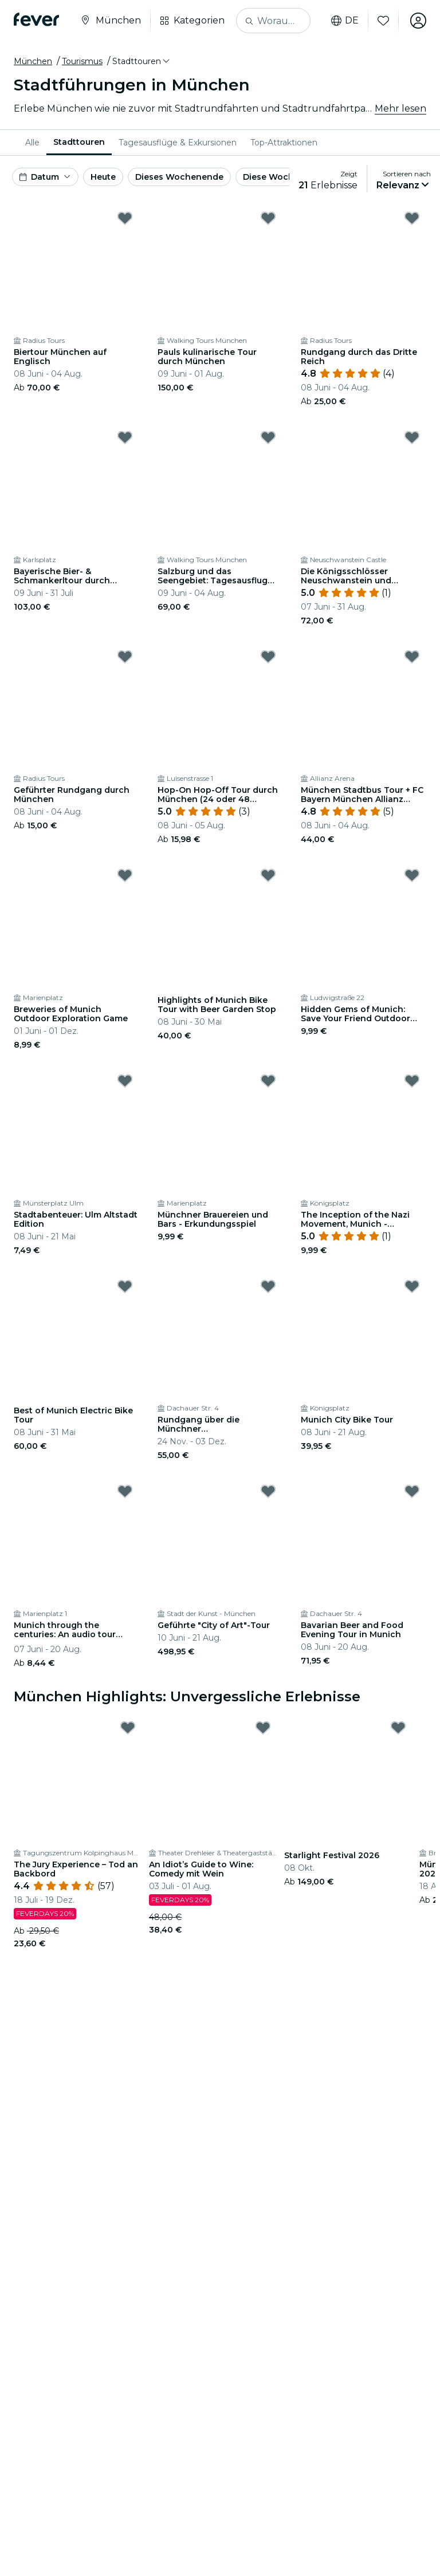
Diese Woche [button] (271, 177)
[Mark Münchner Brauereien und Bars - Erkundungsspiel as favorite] (268, 1080)
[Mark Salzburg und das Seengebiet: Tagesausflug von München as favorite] (268, 437)
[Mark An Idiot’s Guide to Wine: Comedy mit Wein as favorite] (263, 1727)
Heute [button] (103, 177)
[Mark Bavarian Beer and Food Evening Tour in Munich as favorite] (411, 1491)
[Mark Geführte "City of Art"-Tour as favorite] (268, 1491)
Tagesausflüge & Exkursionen (178, 142)
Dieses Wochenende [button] (179, 177)
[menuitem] (32, 142)
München (33, 61)
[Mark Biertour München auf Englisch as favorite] (124, 218)
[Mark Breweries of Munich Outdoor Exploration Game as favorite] (124, 875)
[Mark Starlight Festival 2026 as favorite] (398, 1727)
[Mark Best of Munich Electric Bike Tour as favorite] (124, 1286)
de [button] (345, 20)
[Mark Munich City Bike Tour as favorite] (411, 1286)
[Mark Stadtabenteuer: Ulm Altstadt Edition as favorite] (124, 1080)
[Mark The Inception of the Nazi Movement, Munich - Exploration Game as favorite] (411, 1080)
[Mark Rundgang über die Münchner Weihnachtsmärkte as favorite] (268, 1286)
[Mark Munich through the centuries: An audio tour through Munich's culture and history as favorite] (124, 1491)
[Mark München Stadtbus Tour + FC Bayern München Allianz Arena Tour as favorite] (411, 656)
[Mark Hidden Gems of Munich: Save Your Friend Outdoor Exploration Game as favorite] (411, 875)
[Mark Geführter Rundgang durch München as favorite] (124, 656)
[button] (141, 61)
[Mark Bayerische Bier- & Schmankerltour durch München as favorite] (124, 437)
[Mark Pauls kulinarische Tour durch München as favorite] (268, 218)
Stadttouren (79, 142)
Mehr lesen (400, 108)
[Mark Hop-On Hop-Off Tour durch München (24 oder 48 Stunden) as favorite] (268, 656)
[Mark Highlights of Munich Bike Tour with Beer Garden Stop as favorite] (268, 875)
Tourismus (82, 61)
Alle (32, 142)
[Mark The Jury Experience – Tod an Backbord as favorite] (127, 1727)
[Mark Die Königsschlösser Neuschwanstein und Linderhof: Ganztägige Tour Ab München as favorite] (411, 437)
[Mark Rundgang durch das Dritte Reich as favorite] (411, 218)
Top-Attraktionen (283, 142)
